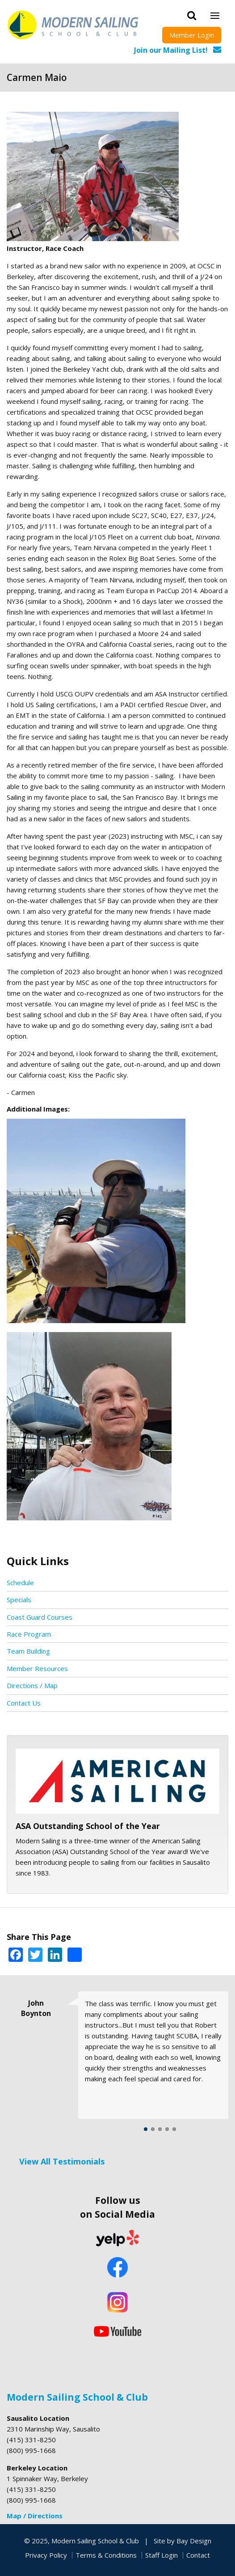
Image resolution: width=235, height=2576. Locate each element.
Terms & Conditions (106, 2555)
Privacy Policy (46, 2555)
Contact (198, 2555)
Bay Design (193, 2540)
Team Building (28, 1651)
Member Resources (37, 1668)
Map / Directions (35, 2515)
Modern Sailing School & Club (77, 2397)
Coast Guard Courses (39, 1617)
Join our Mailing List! (171, 50)
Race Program (29, 1634)
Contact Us (24, 1702)
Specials (19, 1599)
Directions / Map (32, 1685)
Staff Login (161, 2555)
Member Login (191, 34)
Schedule (20, 1582)
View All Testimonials (62, 2161)
